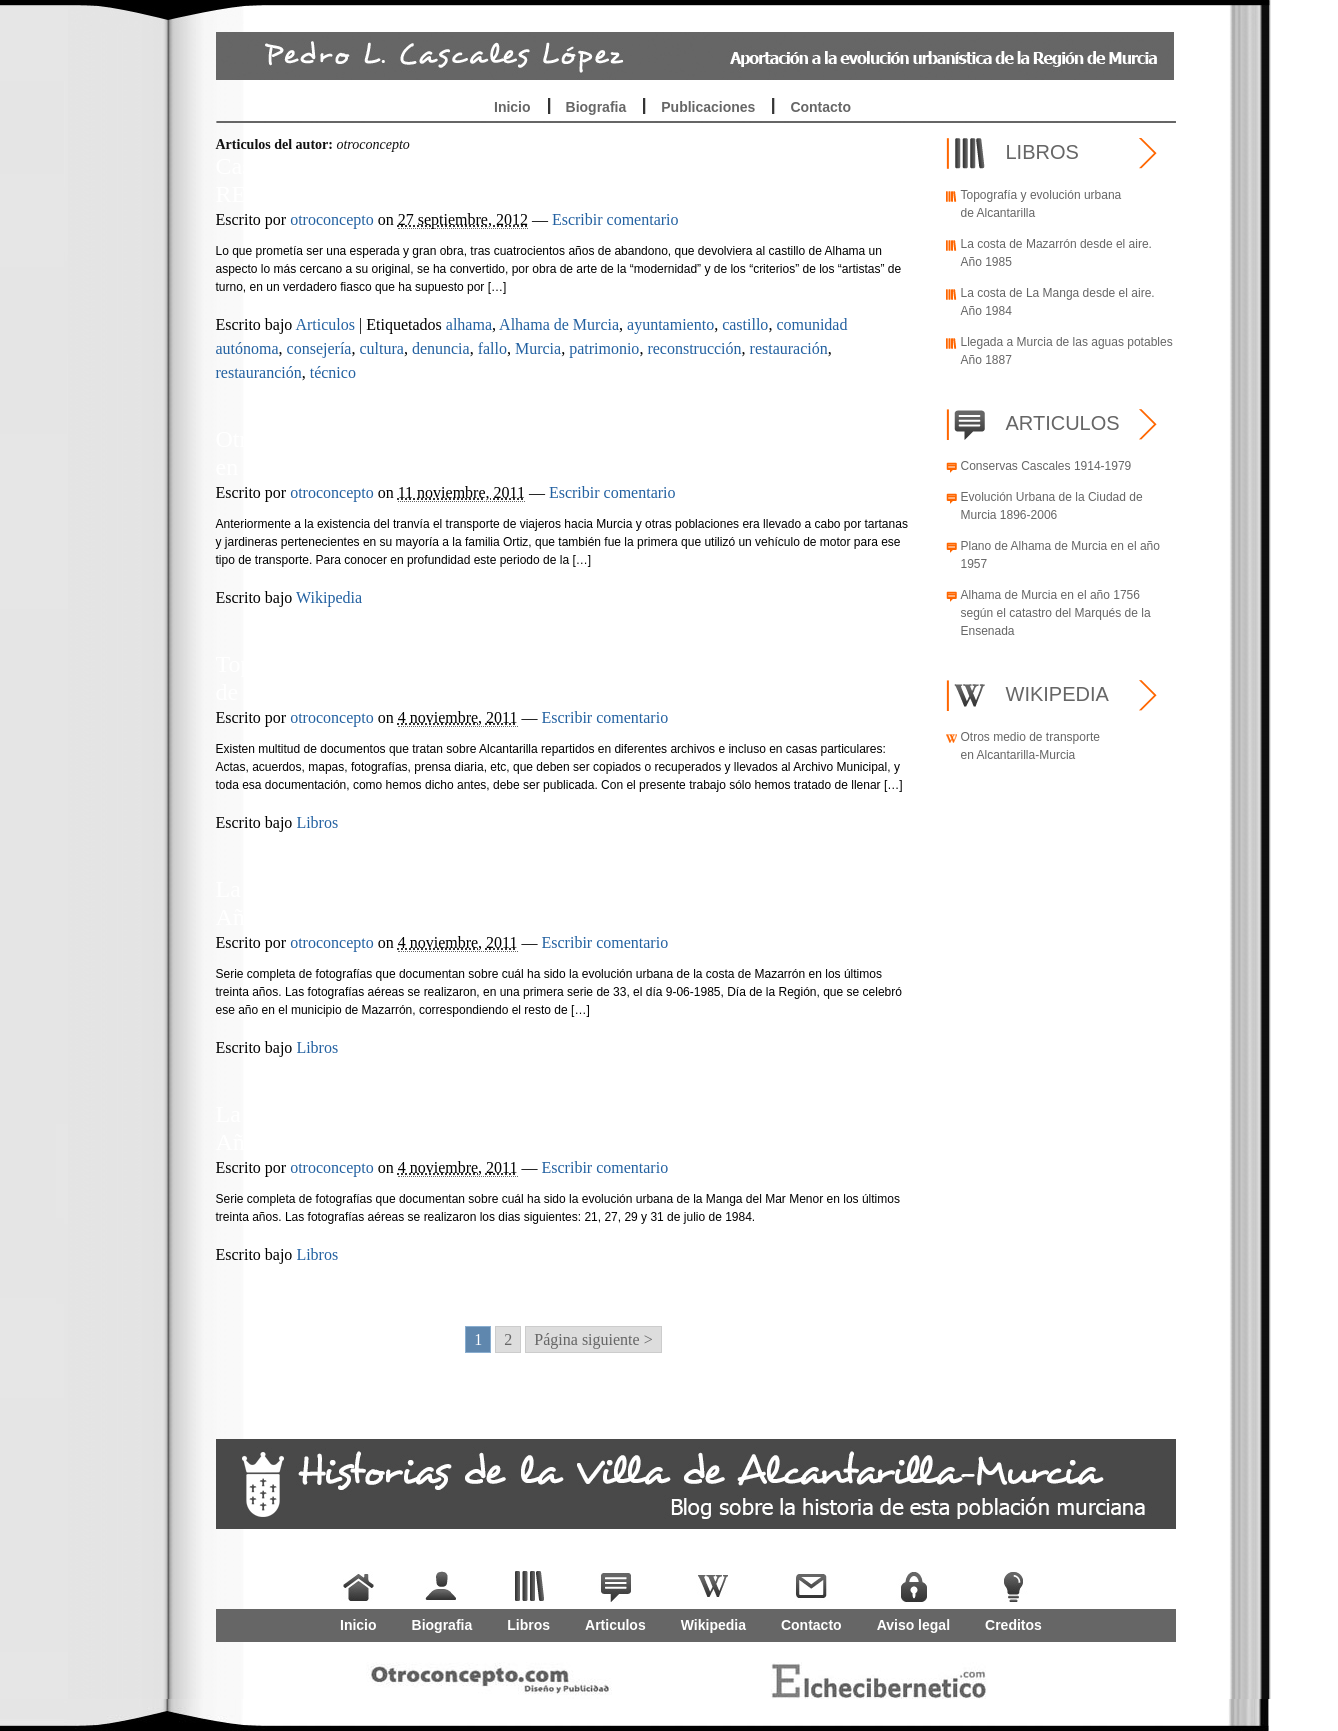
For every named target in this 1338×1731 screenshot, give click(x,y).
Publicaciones (708, 107)
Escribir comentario (615, 219)
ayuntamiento (670, 324)
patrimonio (604, 348)
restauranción (259, 372)
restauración (789, 348)
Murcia (538, 348)
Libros (317, 822)
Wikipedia (329, 597)
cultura (381, 348)
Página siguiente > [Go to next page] (593, 1339)
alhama (469, 324)
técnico (333, 372)
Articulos (325, 324)
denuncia (441, 348)
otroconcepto (332, 219)
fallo (492, 348)
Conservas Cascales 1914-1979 (1046, 466)
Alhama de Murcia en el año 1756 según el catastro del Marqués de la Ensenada (1056, 613)
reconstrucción (694, 348)
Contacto (820, 107)
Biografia (596, 107)
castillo (745, 324)
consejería (319, 348)
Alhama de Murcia (559, 324)
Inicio (512, 107)
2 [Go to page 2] (508, 1339)
